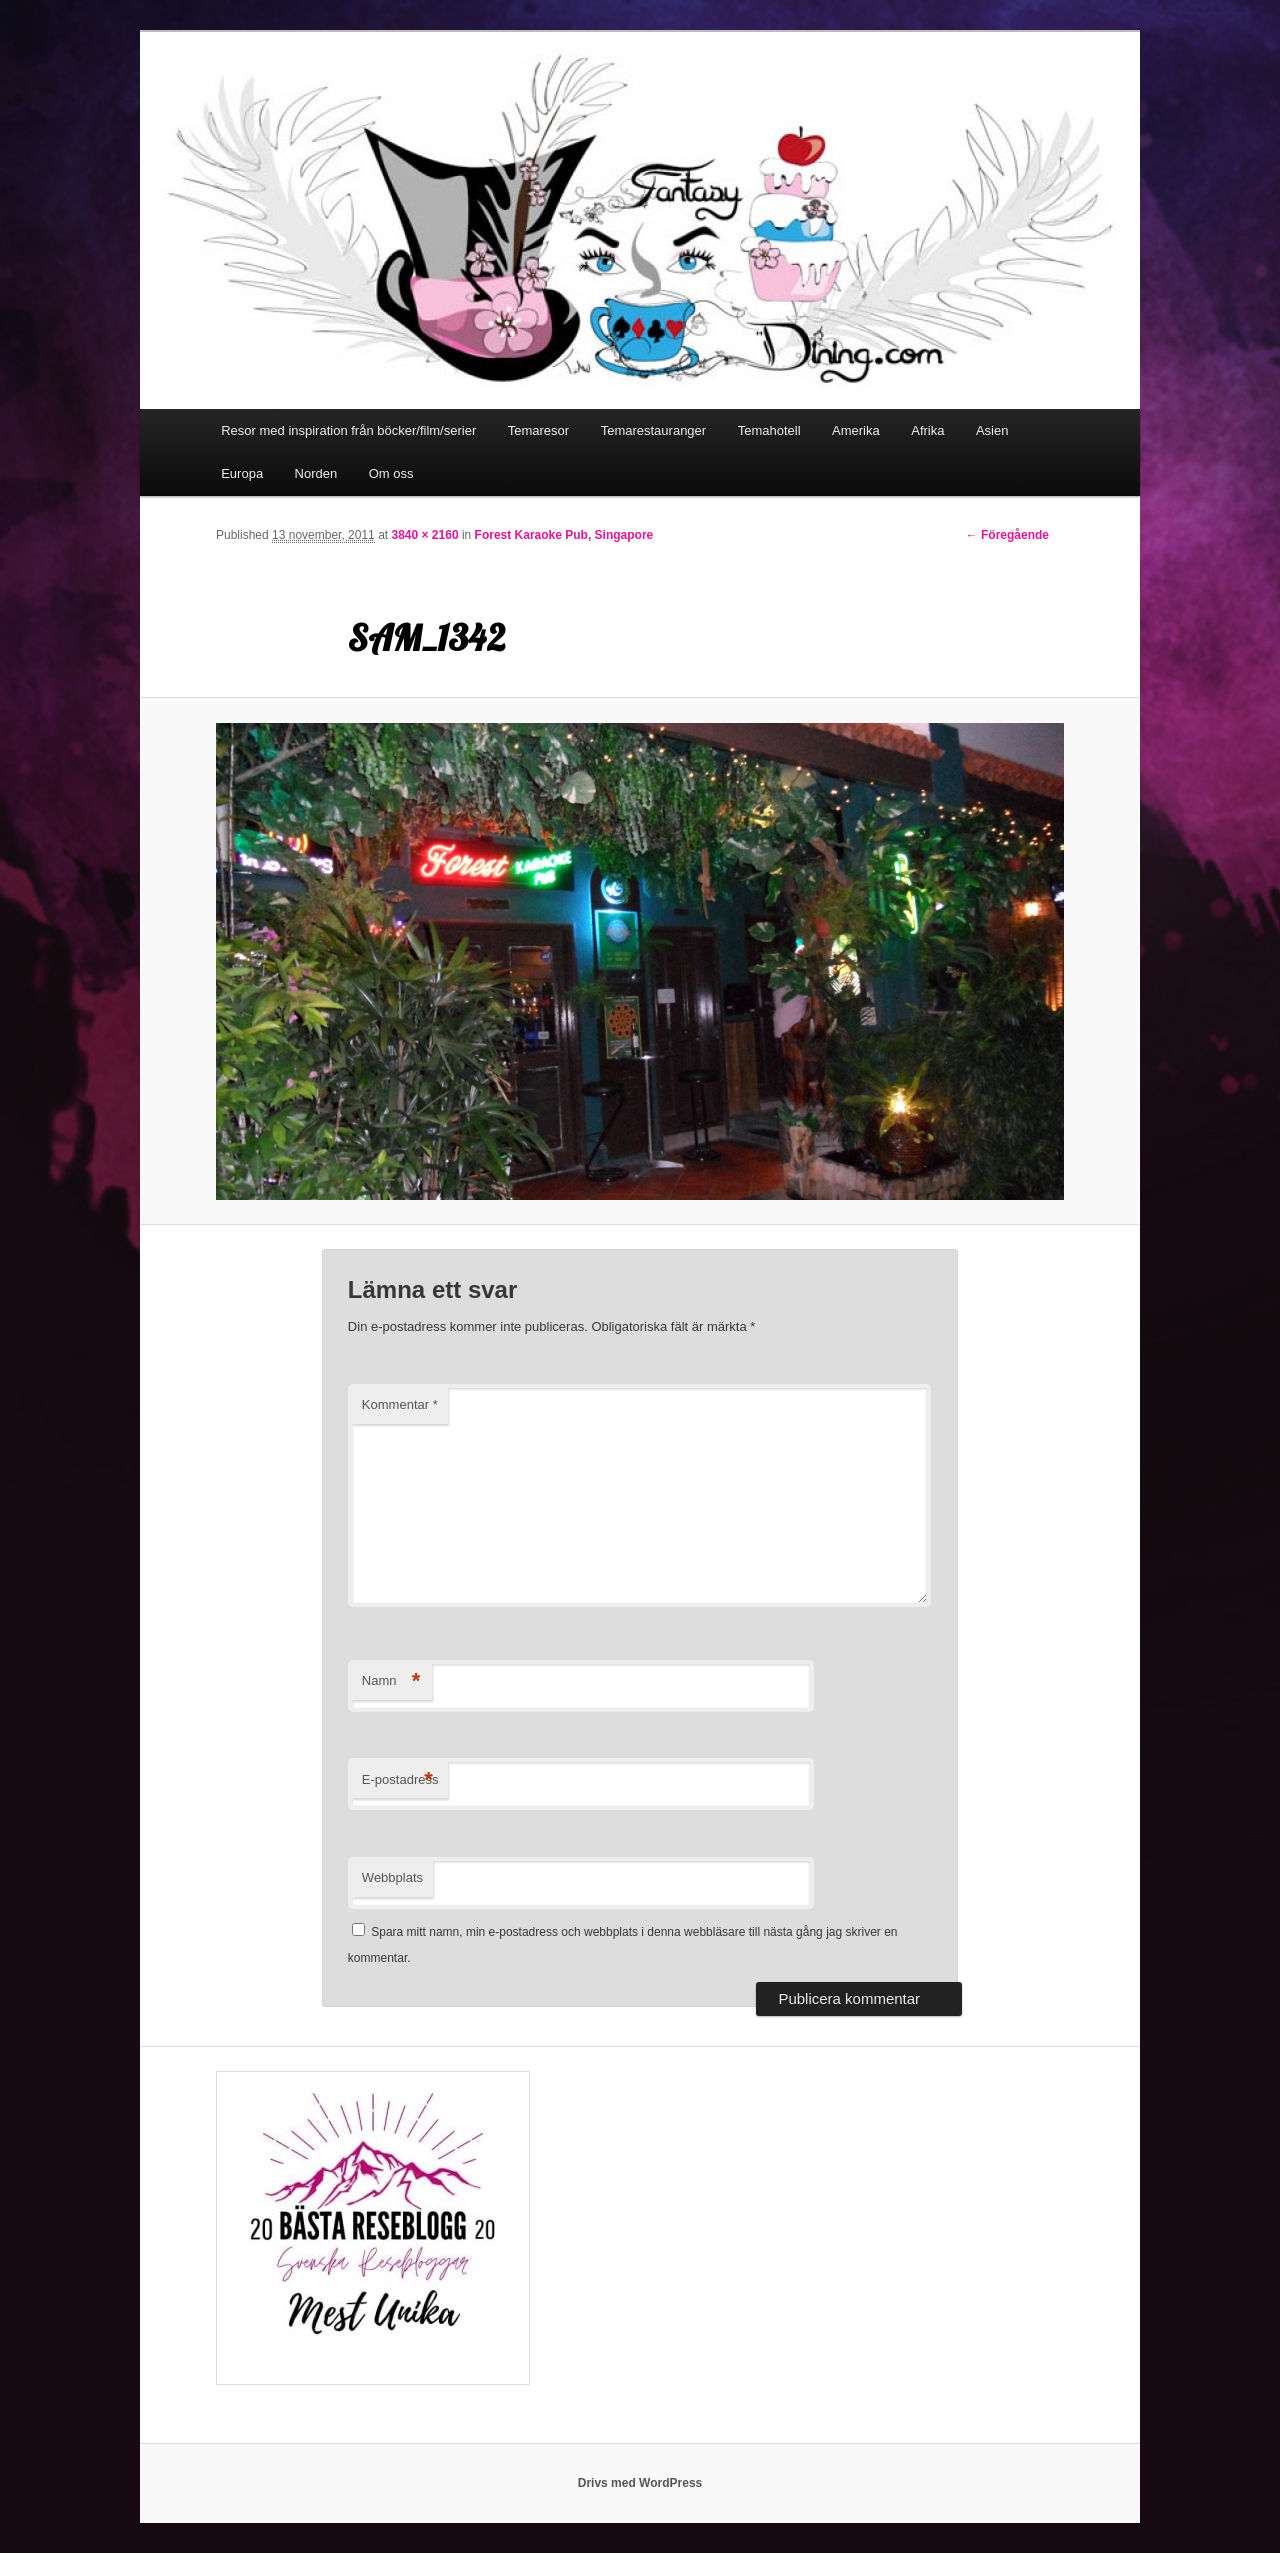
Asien (992, 430)
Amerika (856, 430)
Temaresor (538, 430)
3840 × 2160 (424, 535)
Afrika (927, 430)
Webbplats (392, 1877)
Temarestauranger (654, 430)
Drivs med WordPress (640, 2483)
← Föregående (1007, 535)
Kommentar (400, 1404)
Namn (391, 1681)
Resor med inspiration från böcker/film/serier (348, 430)
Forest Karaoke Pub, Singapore (564, 535)
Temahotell (769, 430)
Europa (242, 473)
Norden (316, 473)
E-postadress (400, 1780)
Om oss (391, 473)
